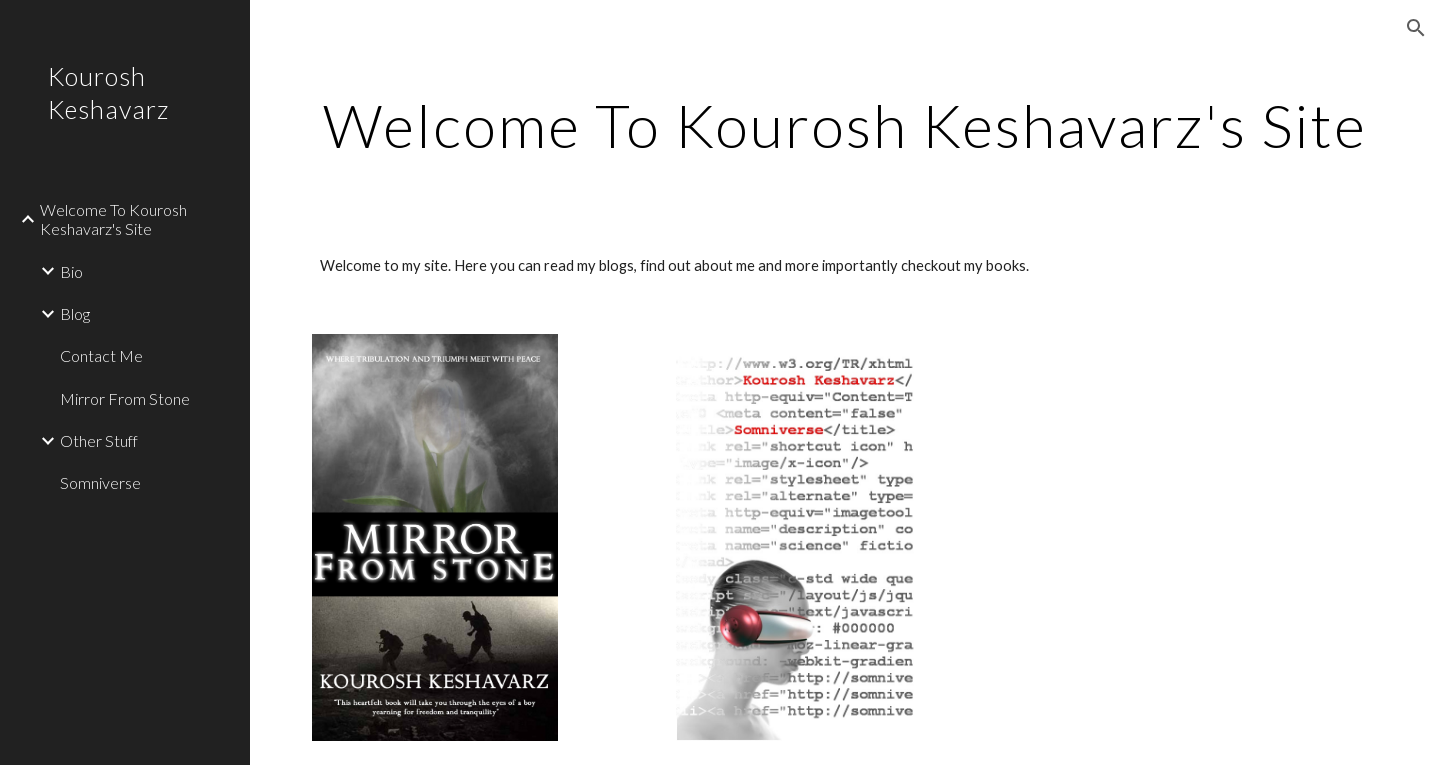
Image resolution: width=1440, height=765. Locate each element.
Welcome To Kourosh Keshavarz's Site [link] (113, 219)
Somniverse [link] (100, 482)
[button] (1416, 28)
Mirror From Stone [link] (125, 398)
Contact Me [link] (101, 355)
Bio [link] (71, 271)
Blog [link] (75, 313)
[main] (845, 125)
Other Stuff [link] (99, 440)
